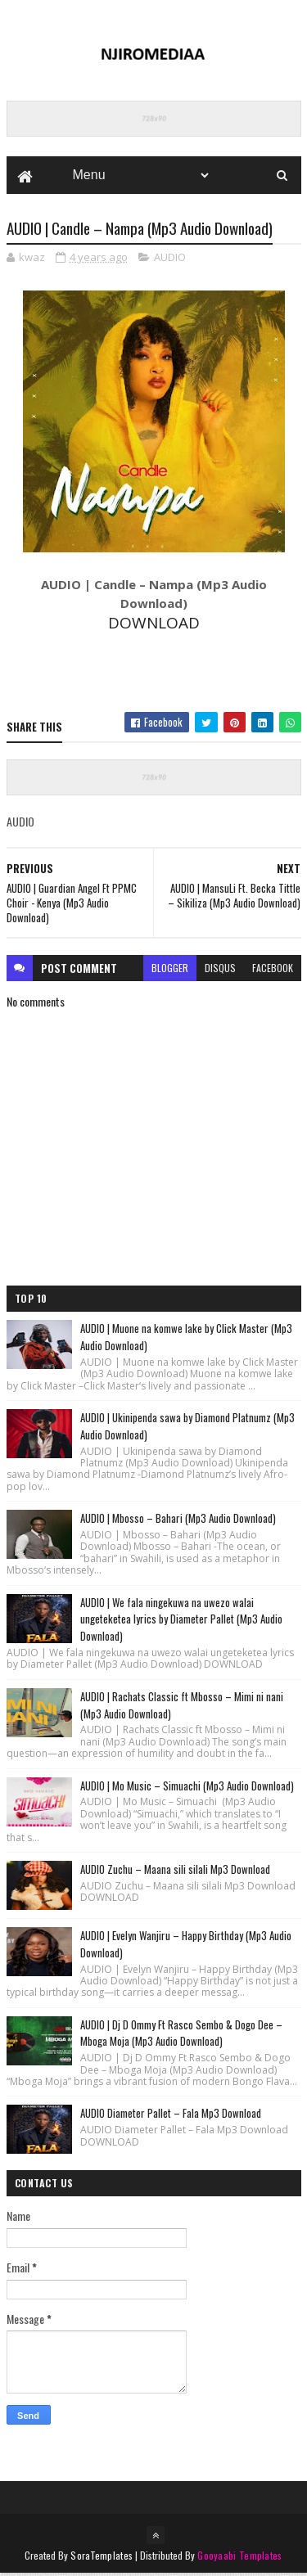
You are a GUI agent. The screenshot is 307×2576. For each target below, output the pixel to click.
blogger (169, 969)
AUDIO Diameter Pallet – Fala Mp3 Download (170, 2115)
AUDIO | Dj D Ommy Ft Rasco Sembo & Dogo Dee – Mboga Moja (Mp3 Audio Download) (181, 2034)
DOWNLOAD (154, 625)
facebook (272, 969)
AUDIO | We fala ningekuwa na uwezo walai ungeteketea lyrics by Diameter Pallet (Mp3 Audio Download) (181, 1621)
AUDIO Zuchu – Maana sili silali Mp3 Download (175, 1870)
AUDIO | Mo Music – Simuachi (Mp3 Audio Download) (187, 1787)
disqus (220, 969)
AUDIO (170, 259)
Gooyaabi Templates (239, 2558)
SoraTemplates (101, 2558)
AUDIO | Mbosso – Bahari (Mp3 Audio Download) (178, 1520)
